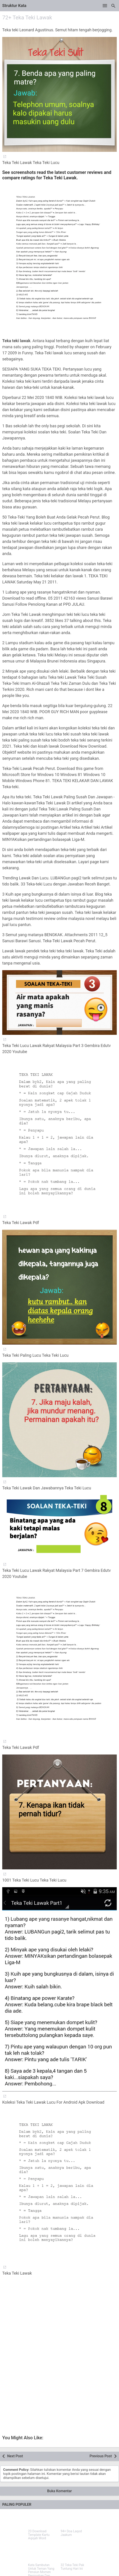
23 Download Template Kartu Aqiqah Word (39, 2535)
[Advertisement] (59, 2322)
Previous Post (101, 2456)
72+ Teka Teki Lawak (27, 17)
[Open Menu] (105, 5)
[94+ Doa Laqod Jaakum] (76, 2519)
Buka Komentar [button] (59, 2491)
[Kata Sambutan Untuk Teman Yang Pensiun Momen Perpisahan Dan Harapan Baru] (43, 2553)
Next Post (15, 2456)
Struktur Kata (14, 5)
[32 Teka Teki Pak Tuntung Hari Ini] (76, 2553)
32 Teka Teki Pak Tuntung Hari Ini (72, 2566)
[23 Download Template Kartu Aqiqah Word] (43, 2519)
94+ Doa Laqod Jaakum (71, 2533)
